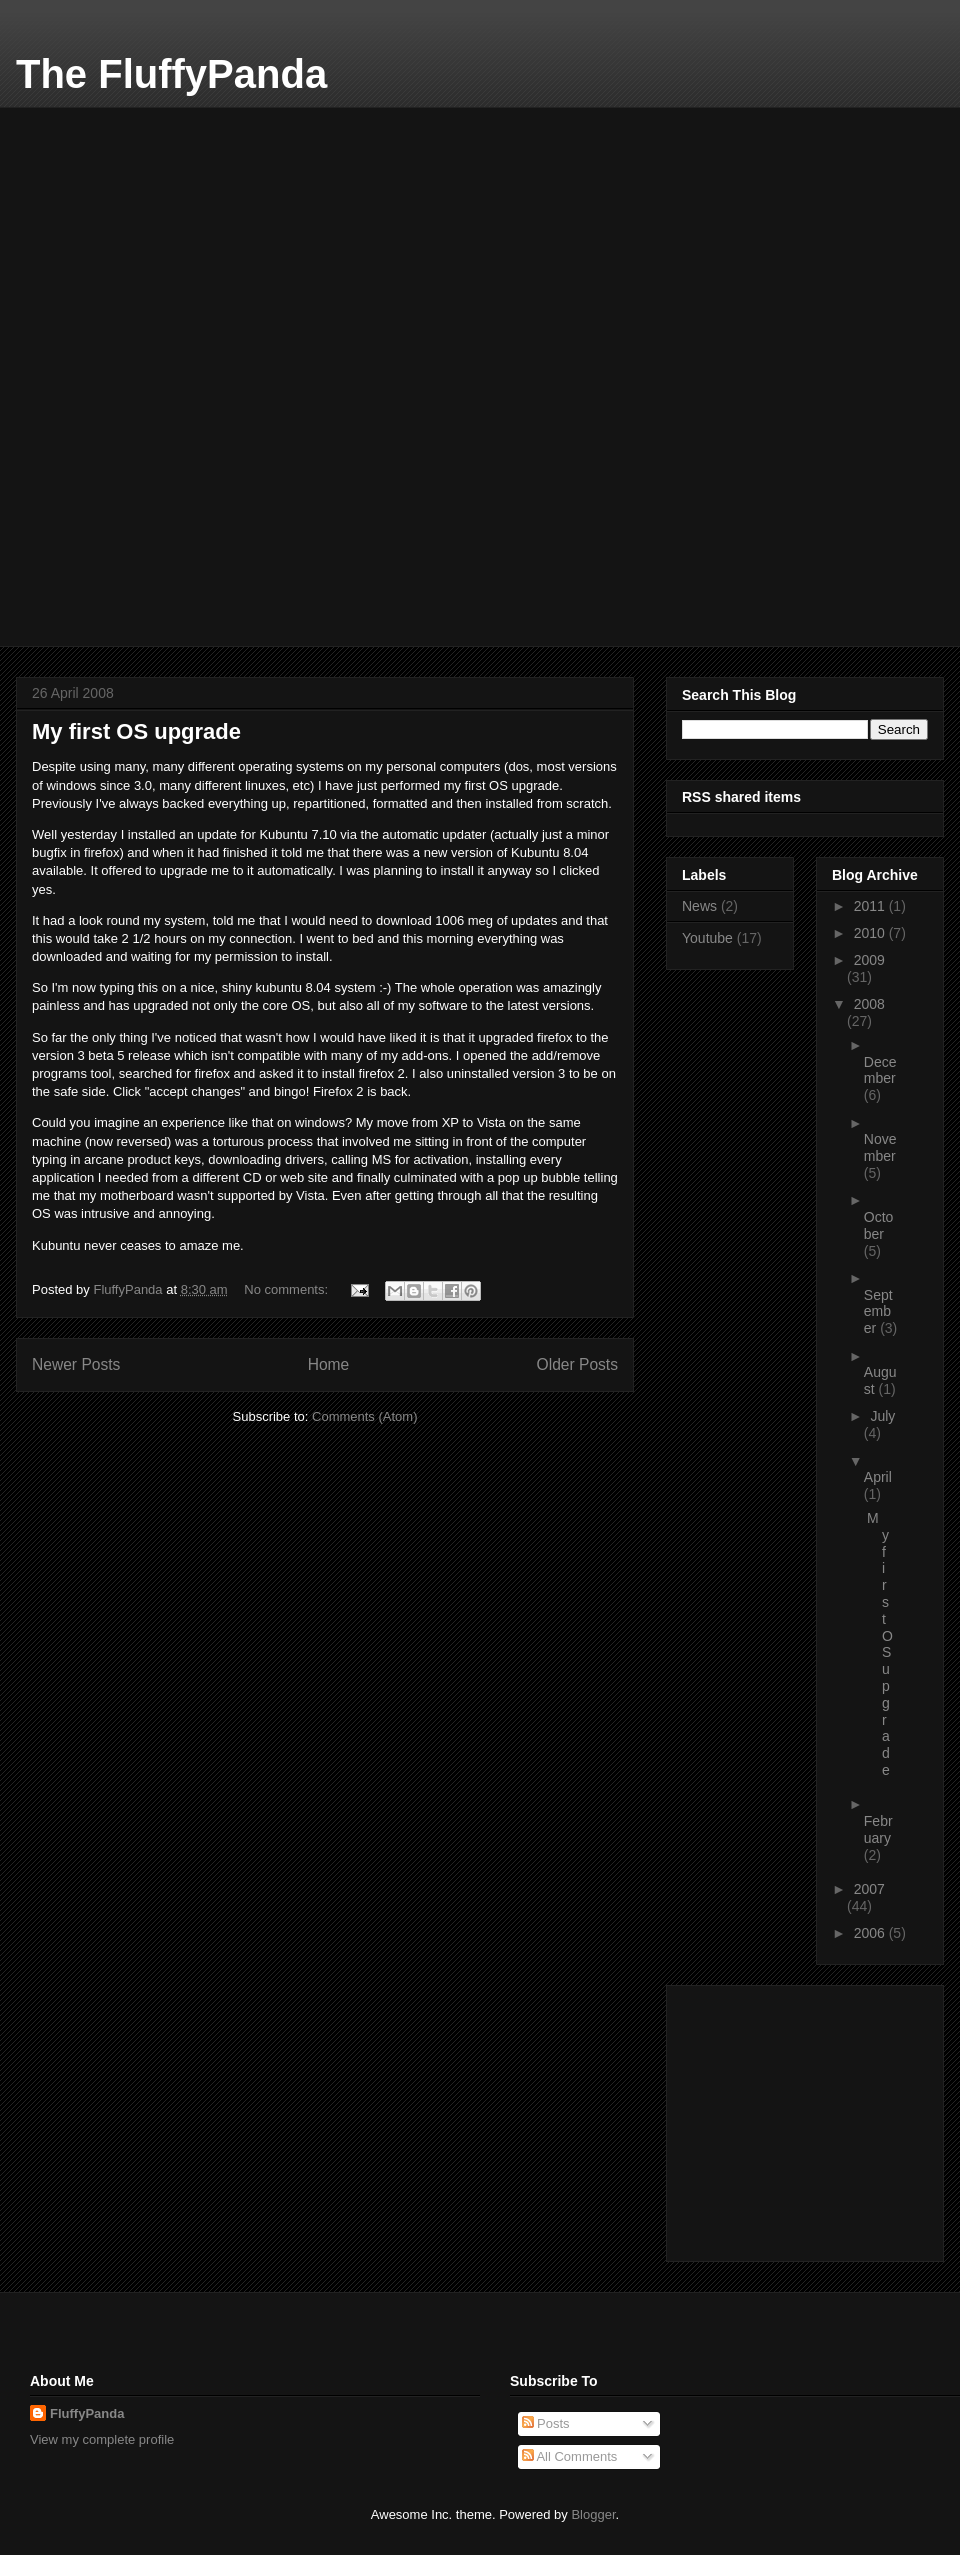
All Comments (570, 2456)
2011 (871, 906)
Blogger (593, 2514)
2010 (871, 933)
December (880, 1070)
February (878, 1829)
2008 (869, 1004)
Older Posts (577, 1364)
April (878, 1477)
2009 (869, 960)
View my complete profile (102, 2439)
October (879, 1225)
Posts (546, 2423)
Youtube (707, 938)
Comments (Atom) (364, 1416)
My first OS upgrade (136, 731)
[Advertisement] (181, 232)
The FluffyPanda (171, 74)
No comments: (287, 1289)
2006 (871, 1933)
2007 (869, 1889)
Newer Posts (76, 1364)
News (699, 906)
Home (329, 1364)
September (878, 1312)
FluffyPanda (87, 2413)
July (882, 1416)
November (880, 1147)
